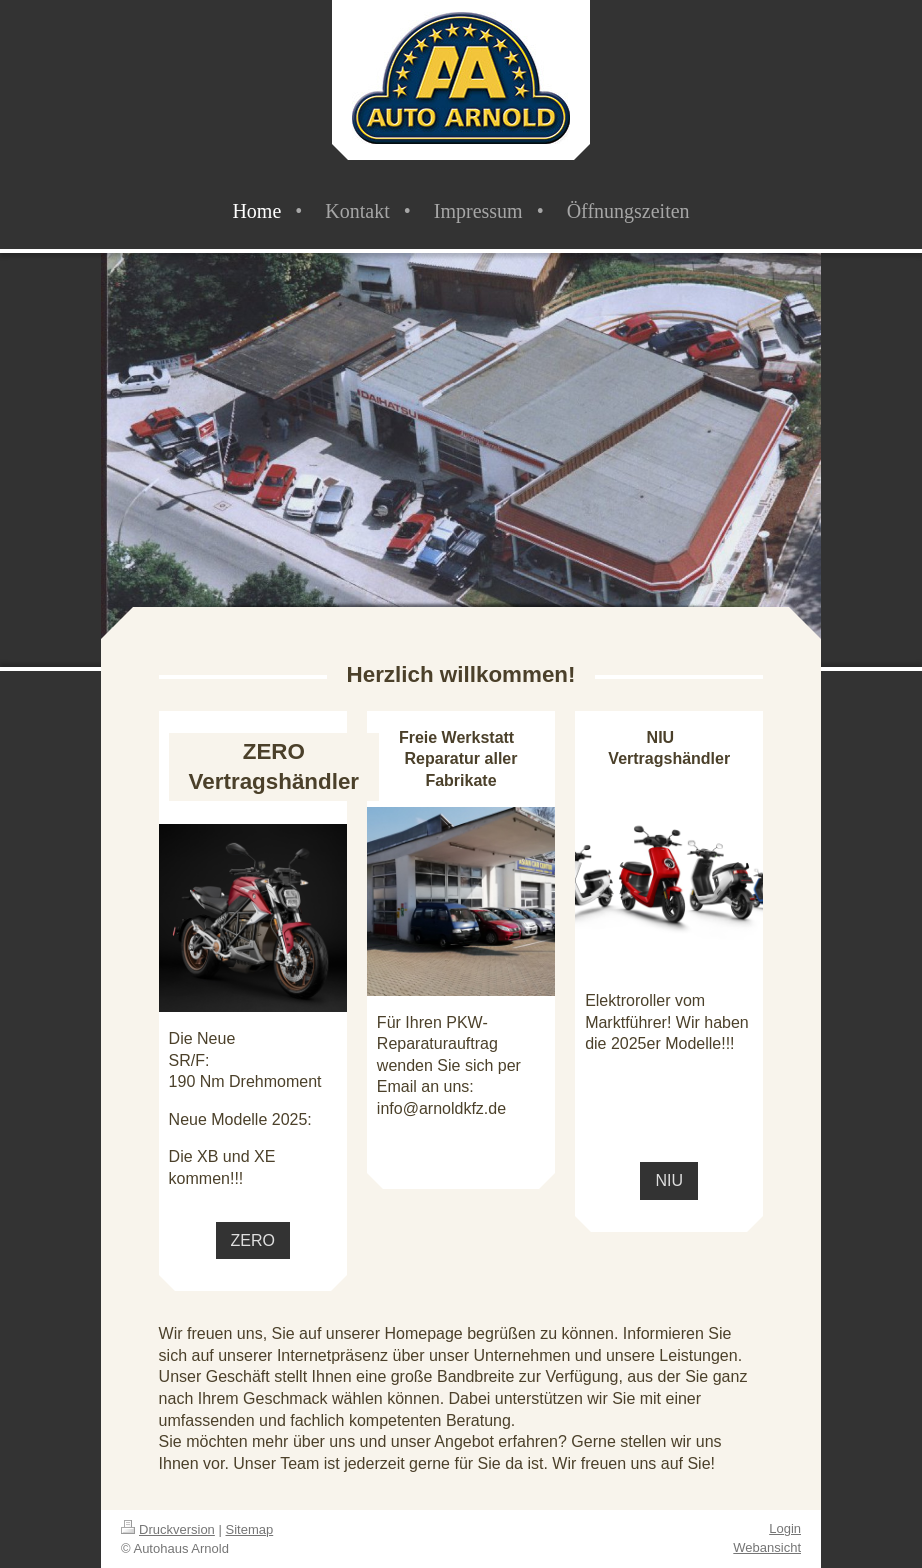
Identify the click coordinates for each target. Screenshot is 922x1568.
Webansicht (767, 1547)
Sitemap (250, 1529)
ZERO (253, 1240)
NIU (669, 1180)
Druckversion (168, 1529)
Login (785, 1528)
